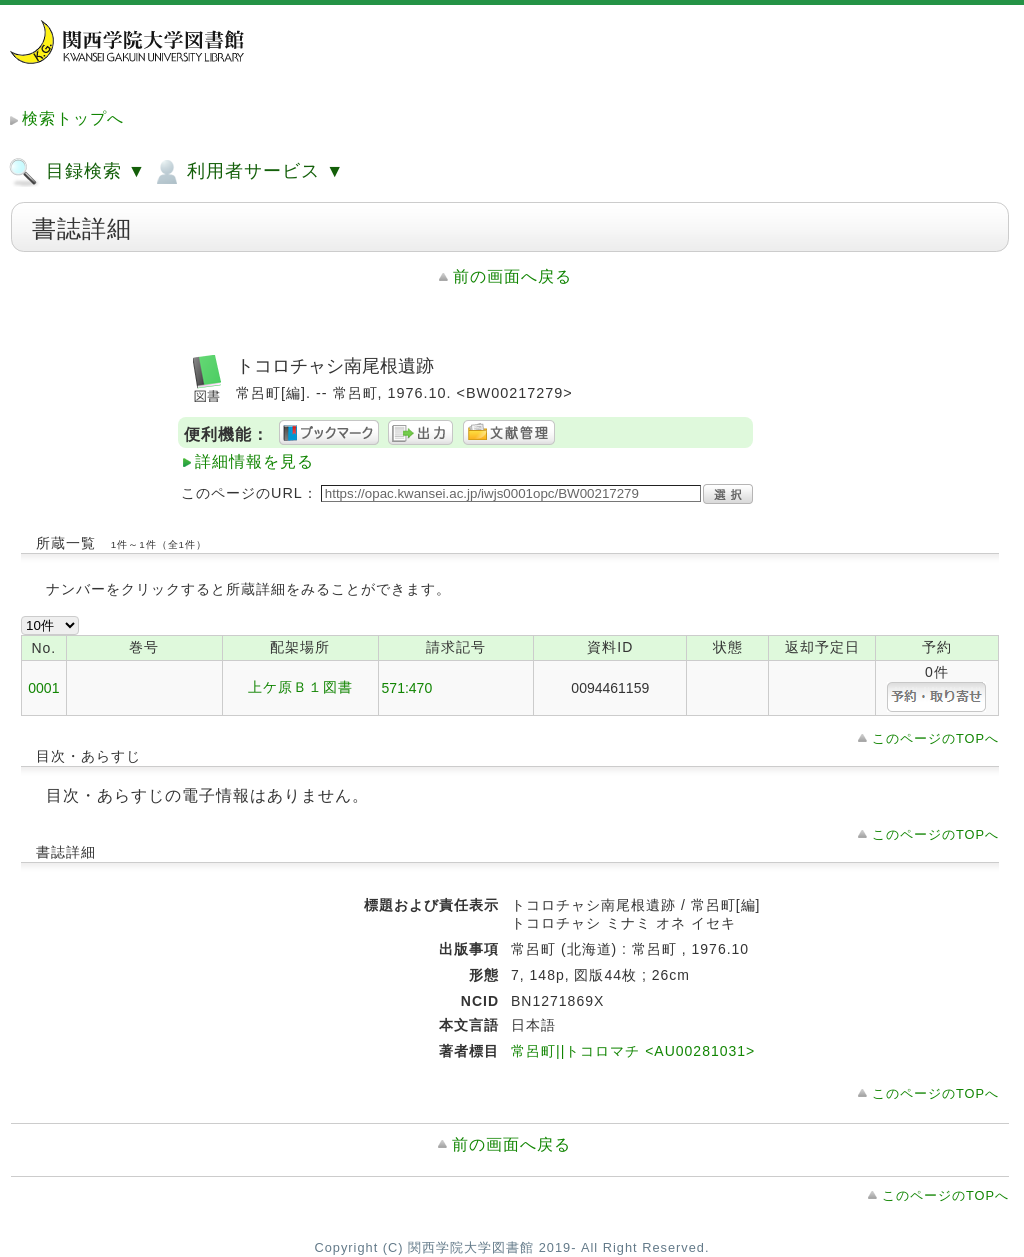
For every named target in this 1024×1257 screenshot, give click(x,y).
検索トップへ (73, 118)
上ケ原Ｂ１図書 (300, 687)
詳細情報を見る (254, 461)
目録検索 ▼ (77, 172)
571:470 (407, 688)
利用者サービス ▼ (247, 172)
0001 (43, 688)
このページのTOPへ (935, 738)
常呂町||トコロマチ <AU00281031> (633, 1051)
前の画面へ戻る (512, 276)
